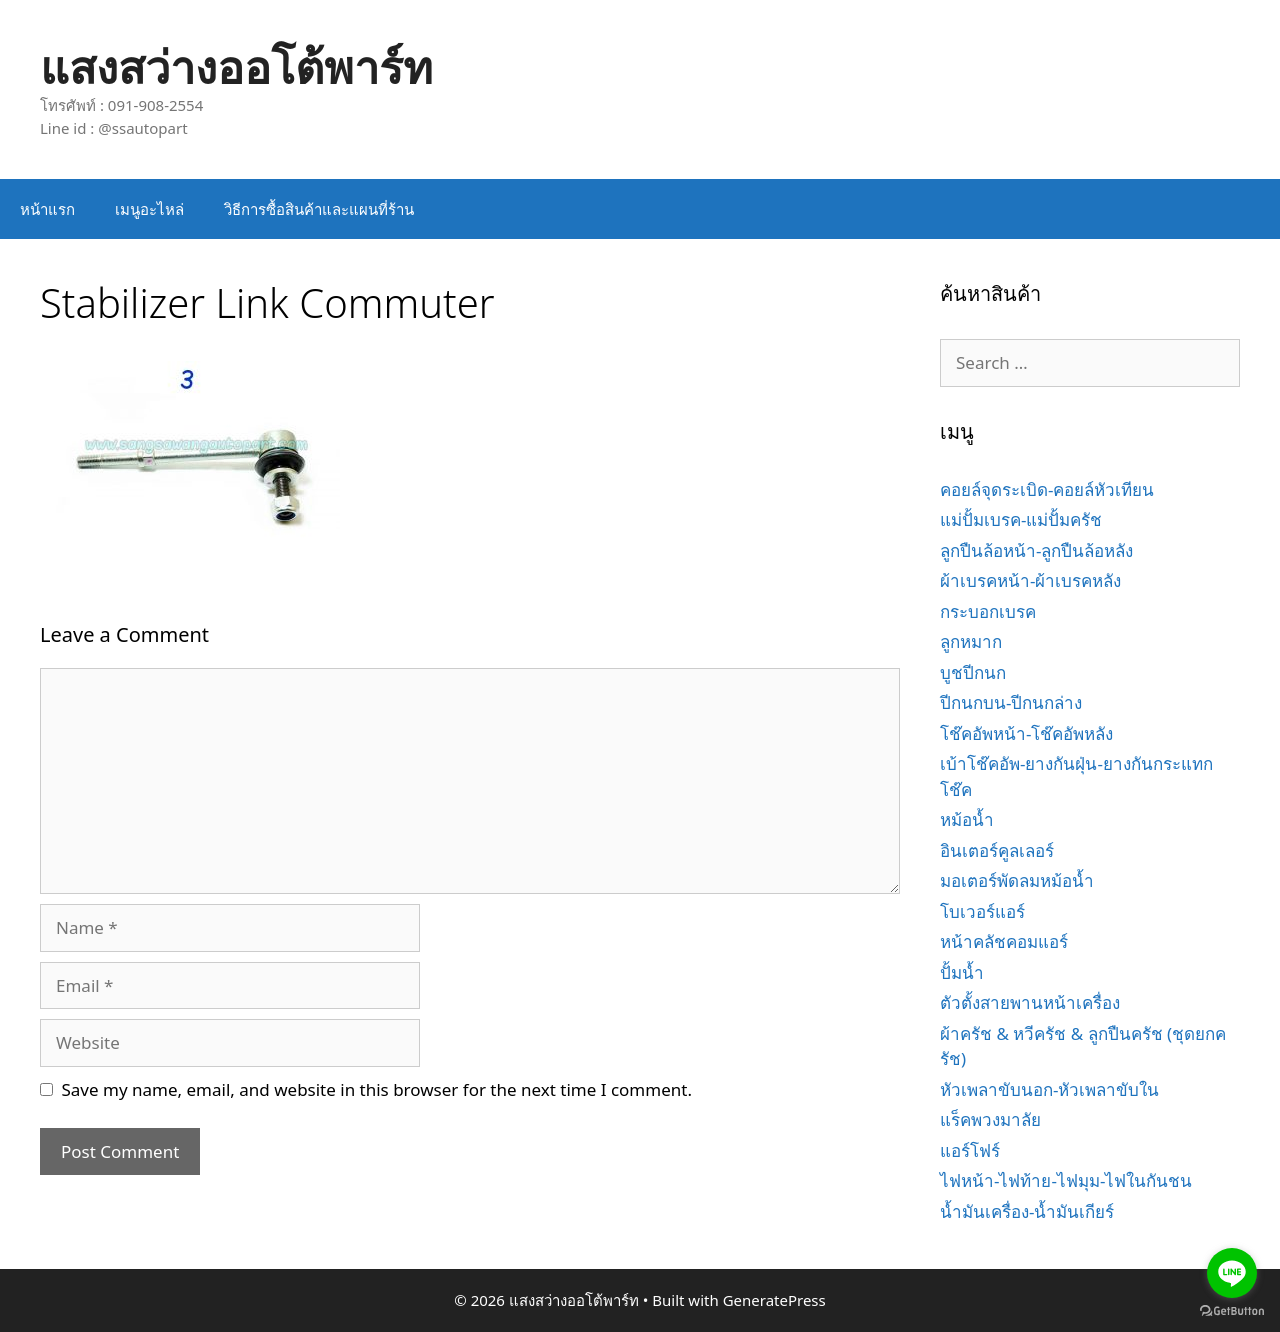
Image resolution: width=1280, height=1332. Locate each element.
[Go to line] (1232, 1273)
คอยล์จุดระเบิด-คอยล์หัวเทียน (1047, 489)
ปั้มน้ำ (962, 972)
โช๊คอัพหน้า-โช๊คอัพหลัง (1026, 733)
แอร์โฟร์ (970, 1150)
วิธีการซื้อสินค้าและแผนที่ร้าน (319, 209)
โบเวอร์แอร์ (982, 911)
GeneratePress (774, 1300)
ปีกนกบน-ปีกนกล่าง (1011, 702)
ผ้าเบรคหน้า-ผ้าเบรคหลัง (1030, 580)
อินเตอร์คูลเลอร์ (997, 850)
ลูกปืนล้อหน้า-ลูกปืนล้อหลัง (1036, 550)
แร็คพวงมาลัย (990, 1119)
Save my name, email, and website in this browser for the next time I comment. (377, 1089)
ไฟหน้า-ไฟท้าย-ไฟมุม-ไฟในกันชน (1066, 1180)
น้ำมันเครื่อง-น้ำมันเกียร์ (1027, 1211)
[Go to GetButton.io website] (1232, 1311)
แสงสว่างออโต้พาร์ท (236, 66)
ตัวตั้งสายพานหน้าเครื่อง (1030, 1002)
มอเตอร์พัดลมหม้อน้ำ (1017, 880)
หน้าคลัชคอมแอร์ (1004, 941)
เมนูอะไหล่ (149, 209)
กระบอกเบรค (988, 611)
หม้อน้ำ (967, 819)
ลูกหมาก (971, 641)
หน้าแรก (47, 209)
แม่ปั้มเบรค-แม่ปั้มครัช (1021, 519)
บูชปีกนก (973, 672)
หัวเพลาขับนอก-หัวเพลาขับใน (1049, 1089)
